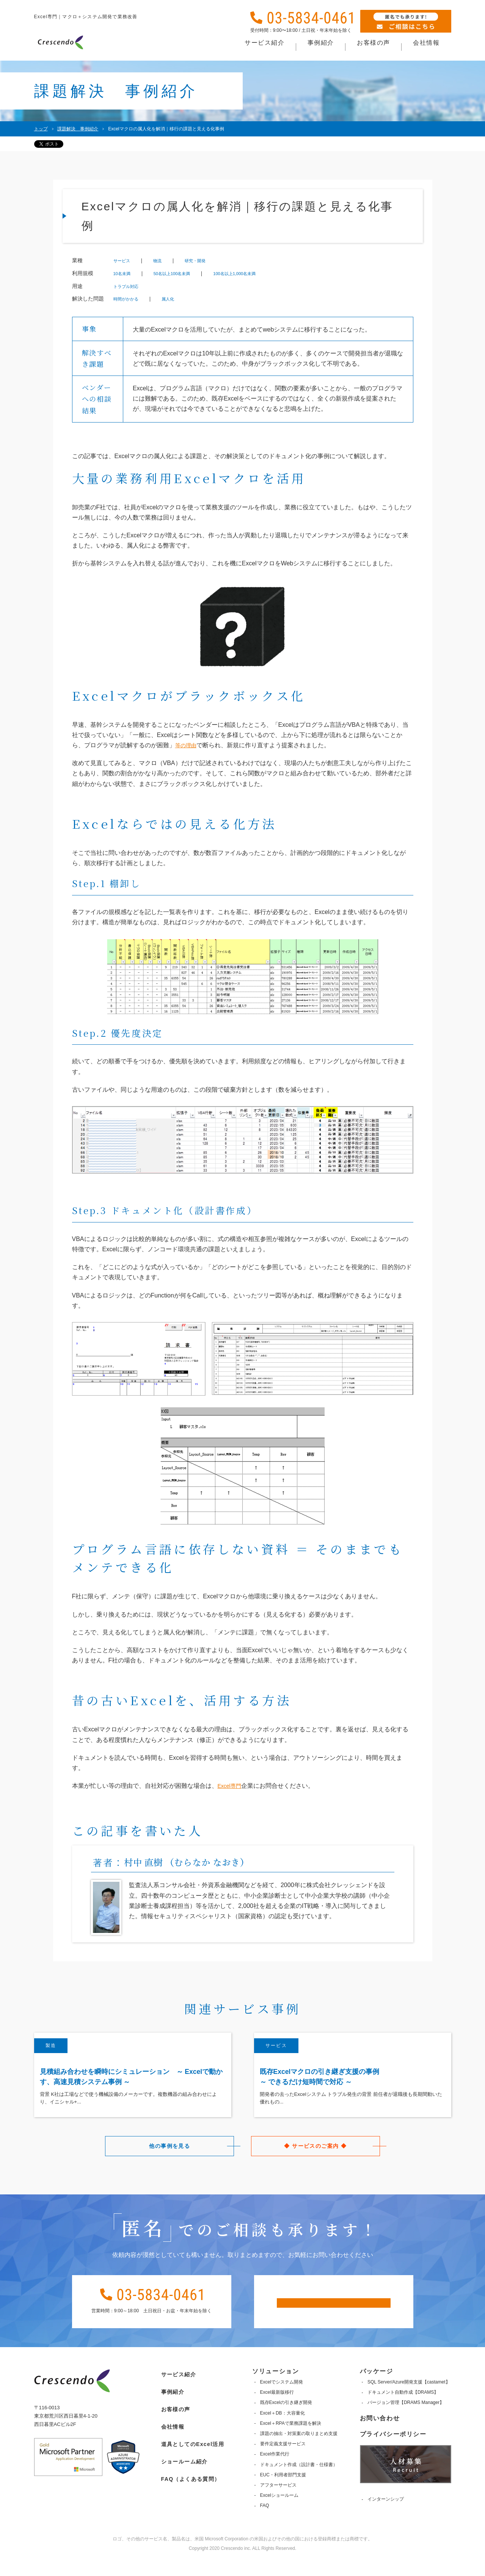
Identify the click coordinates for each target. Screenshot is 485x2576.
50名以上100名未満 (189, 273)
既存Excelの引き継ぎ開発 (285, 2418)
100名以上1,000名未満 (271, 273)
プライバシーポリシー (392, 2450)
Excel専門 (231, 1786)
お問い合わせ (379, 2434)
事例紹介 (168, 2403)
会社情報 (168, 2435)
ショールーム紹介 (182, 2467)
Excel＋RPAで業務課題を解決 (289, 2439)
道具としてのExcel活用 (191, 2451)
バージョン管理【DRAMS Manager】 (405, 2418)
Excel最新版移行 (276, 2408)
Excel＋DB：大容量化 (281, 2429)
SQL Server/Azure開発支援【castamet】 (408, 2398)
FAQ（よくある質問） (189, 2483)
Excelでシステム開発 (280, 2398)
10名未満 (125, 273)
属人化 (181, 298)
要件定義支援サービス (281, 2460)
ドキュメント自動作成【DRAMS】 (402, 2408)
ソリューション (274, 2387)
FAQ (263, 2521)
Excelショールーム (278, 2511)
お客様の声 (172, 2419)
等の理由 (187, 745)
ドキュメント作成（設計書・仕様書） (297, 2480)
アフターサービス (277, 2501)
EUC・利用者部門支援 (282, 2490)
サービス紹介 (175, 2387)
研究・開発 (209, 260)
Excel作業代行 (273, 2470)
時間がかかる (131, 298)
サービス (125, 260)
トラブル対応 (131, 285)
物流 (166, 260)
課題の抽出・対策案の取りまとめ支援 (297, 2449)
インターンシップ (385, 2515)
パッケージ (376, 2387)
